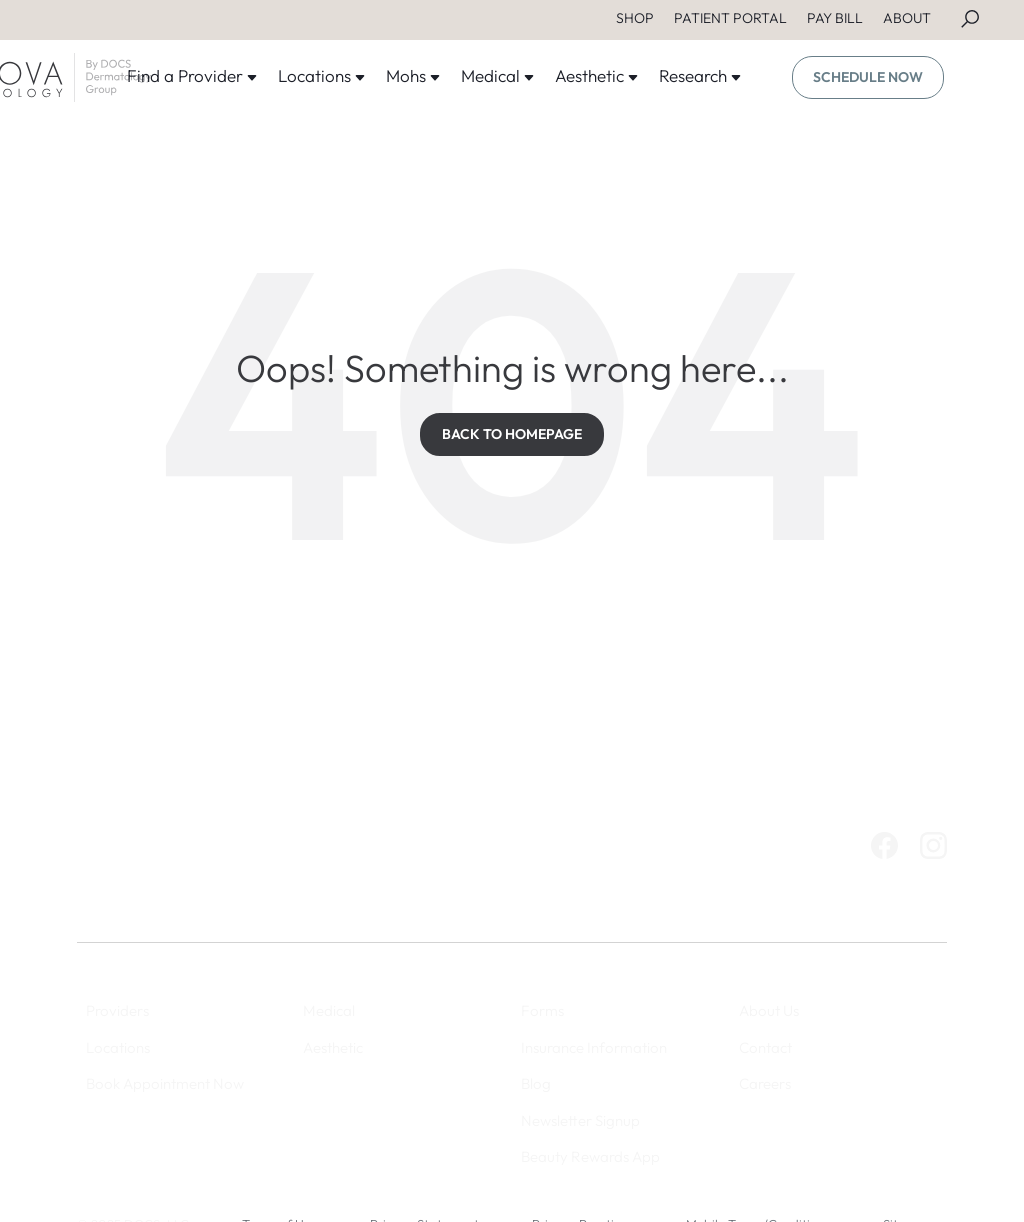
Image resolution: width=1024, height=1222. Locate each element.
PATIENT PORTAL (730, 18)
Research (700, 75)
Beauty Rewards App (590, 1156)
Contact (765, 1047)
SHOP (635, 18)
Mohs (413, 75)
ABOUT (907, 18)
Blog (536, 1083)
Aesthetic (597, 75)
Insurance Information (594, 1047)
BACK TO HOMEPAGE (512, 434)
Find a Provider (192, 75)
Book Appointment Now (165, 1083)
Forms (542, 1010)
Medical (498, 75)
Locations (322, 75)
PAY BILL (835, 18)
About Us (769, 1010)
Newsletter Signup (580, 1120)
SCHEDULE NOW (868, 77)
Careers (765, 1083)
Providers (117, 1010)
